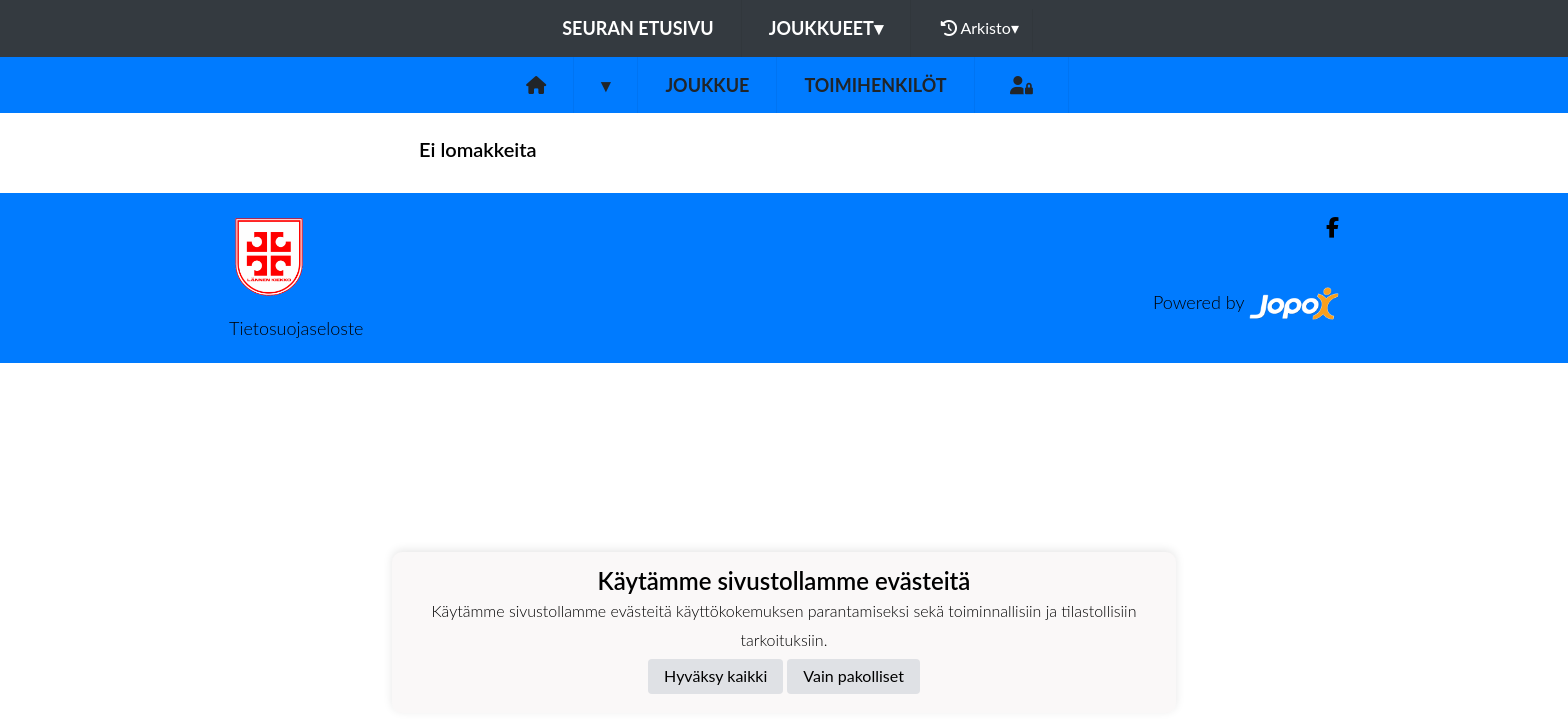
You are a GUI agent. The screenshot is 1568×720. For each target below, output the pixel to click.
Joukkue (707, 85)
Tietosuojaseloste (296, 328)
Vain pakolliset (853, 675)
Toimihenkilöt (875, 85)
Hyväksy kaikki (715, 675)
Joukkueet (826, 28)
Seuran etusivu (638, 28)
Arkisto (980, 28)
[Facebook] (1324, 227)
